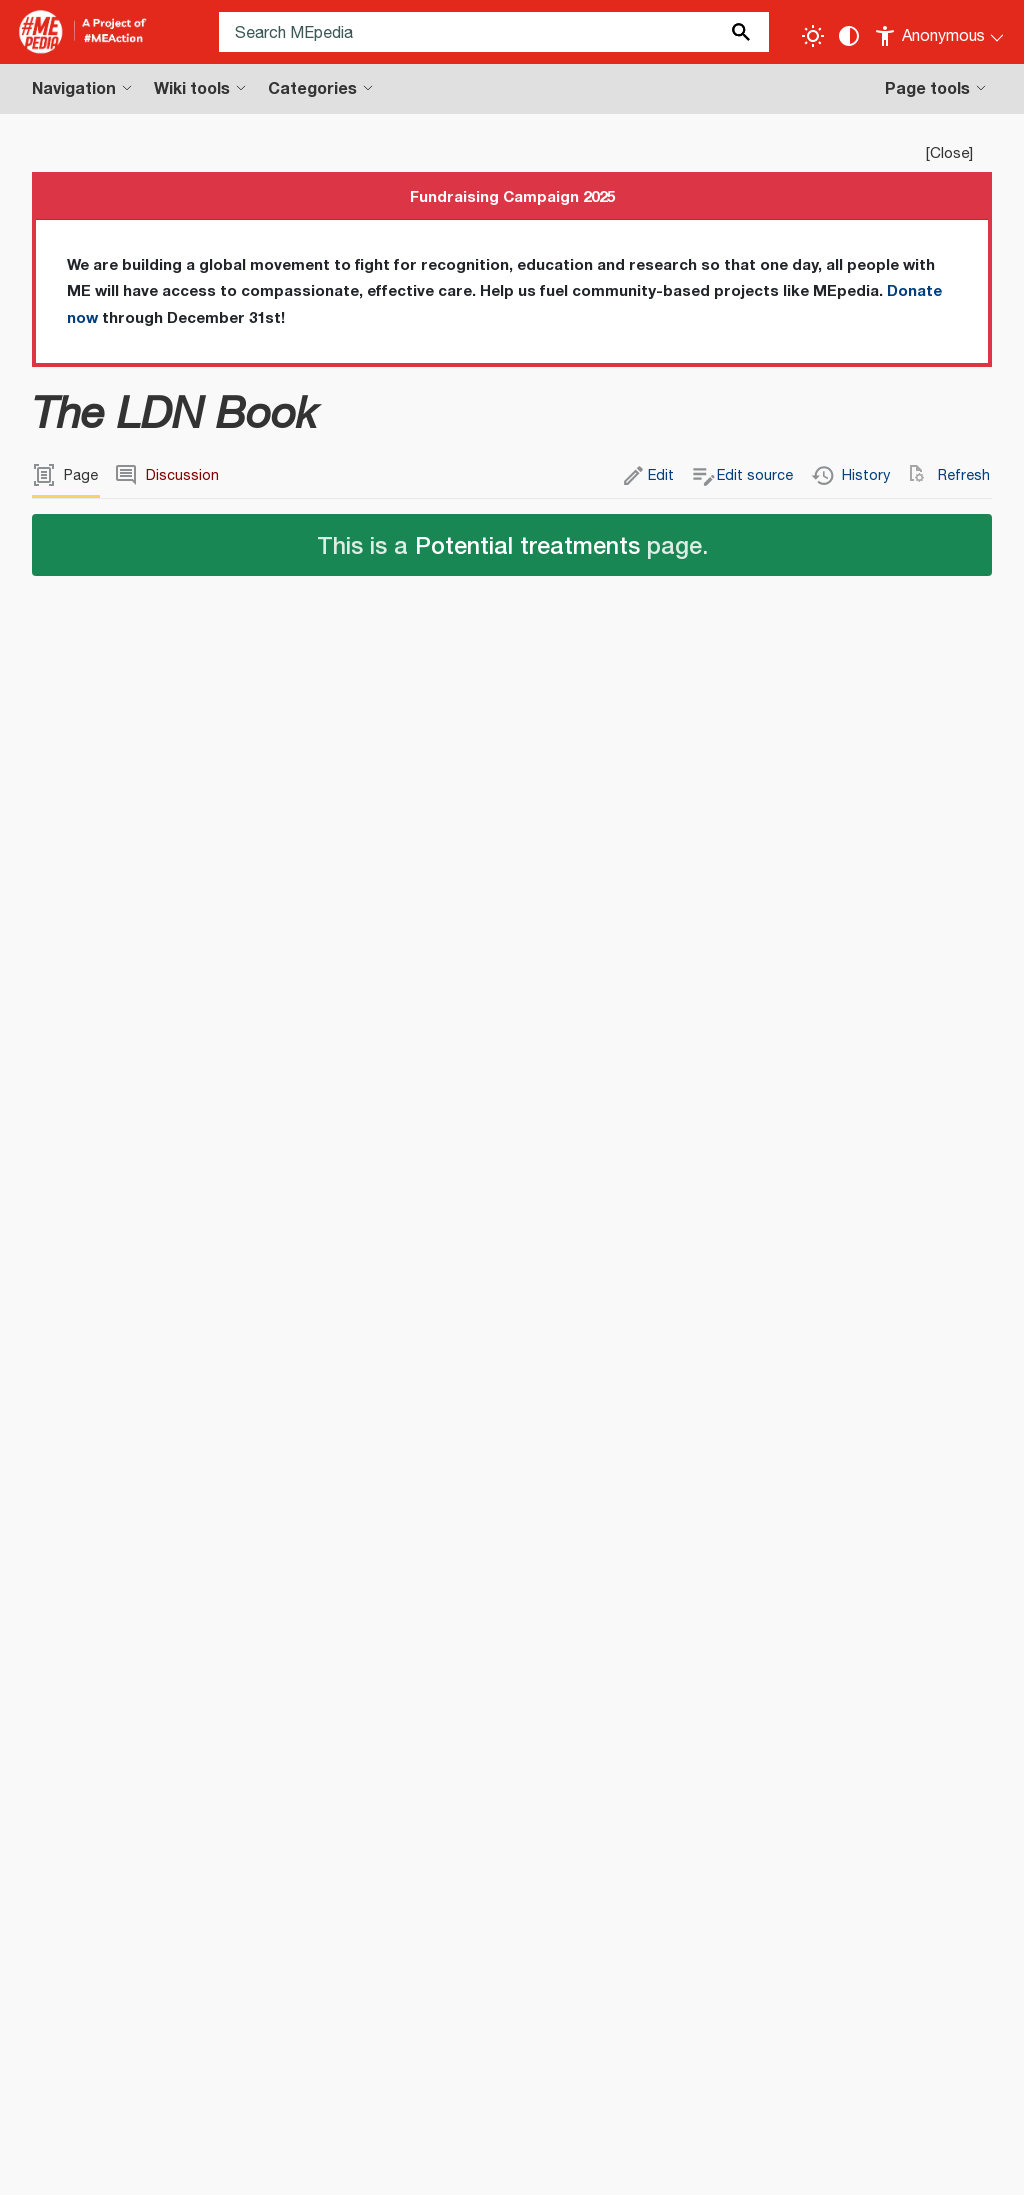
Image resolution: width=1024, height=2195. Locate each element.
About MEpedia (186, 2164)
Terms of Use (193, 2098)
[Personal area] (940, 32)
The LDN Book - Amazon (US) (166, 1503)
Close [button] (949, 153)
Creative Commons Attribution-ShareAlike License (339, 2074)
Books (143, 1862)
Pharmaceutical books (628, 1862)
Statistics (498, 2164)
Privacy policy (65, 2164)
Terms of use (401, 2164)
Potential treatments (527, 544)
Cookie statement (613, 2164)
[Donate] (969, 2024)
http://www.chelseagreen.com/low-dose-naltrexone (907, 1464)
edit (360, 928)
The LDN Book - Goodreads (160, 1559)
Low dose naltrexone (133, 1670)
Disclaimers (298, 2164)
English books (232, 1862)
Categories (71, 1862)
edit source (416, 928)
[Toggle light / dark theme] (813, 36)
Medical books (349, 1862)
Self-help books (475, 1862)
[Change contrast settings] (849, 36)
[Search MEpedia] (494, 32)
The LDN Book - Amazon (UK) (166, 1531)
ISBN (726, 1415)
